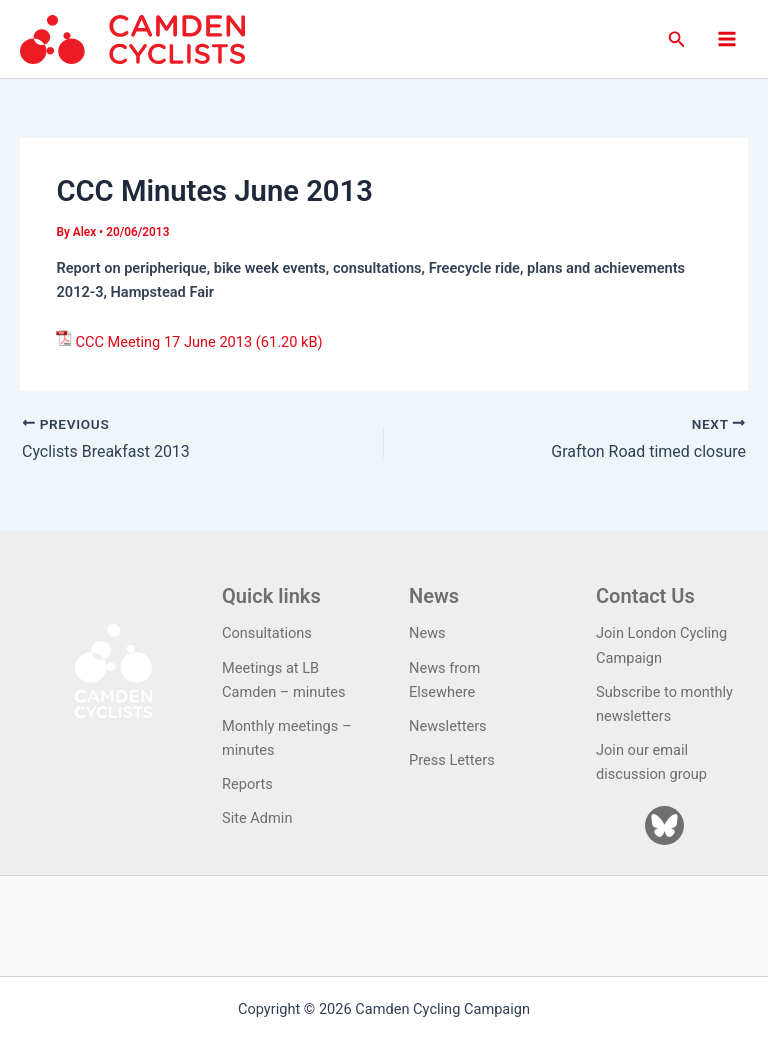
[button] (677, 39)
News (427, 633)
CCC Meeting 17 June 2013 (163, 342)
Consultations (267, 633)
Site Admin (257, 818)
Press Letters (452, 760)
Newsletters (448, 726)
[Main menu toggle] (727, 39)
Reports (247, 784)
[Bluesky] (664, 825)
